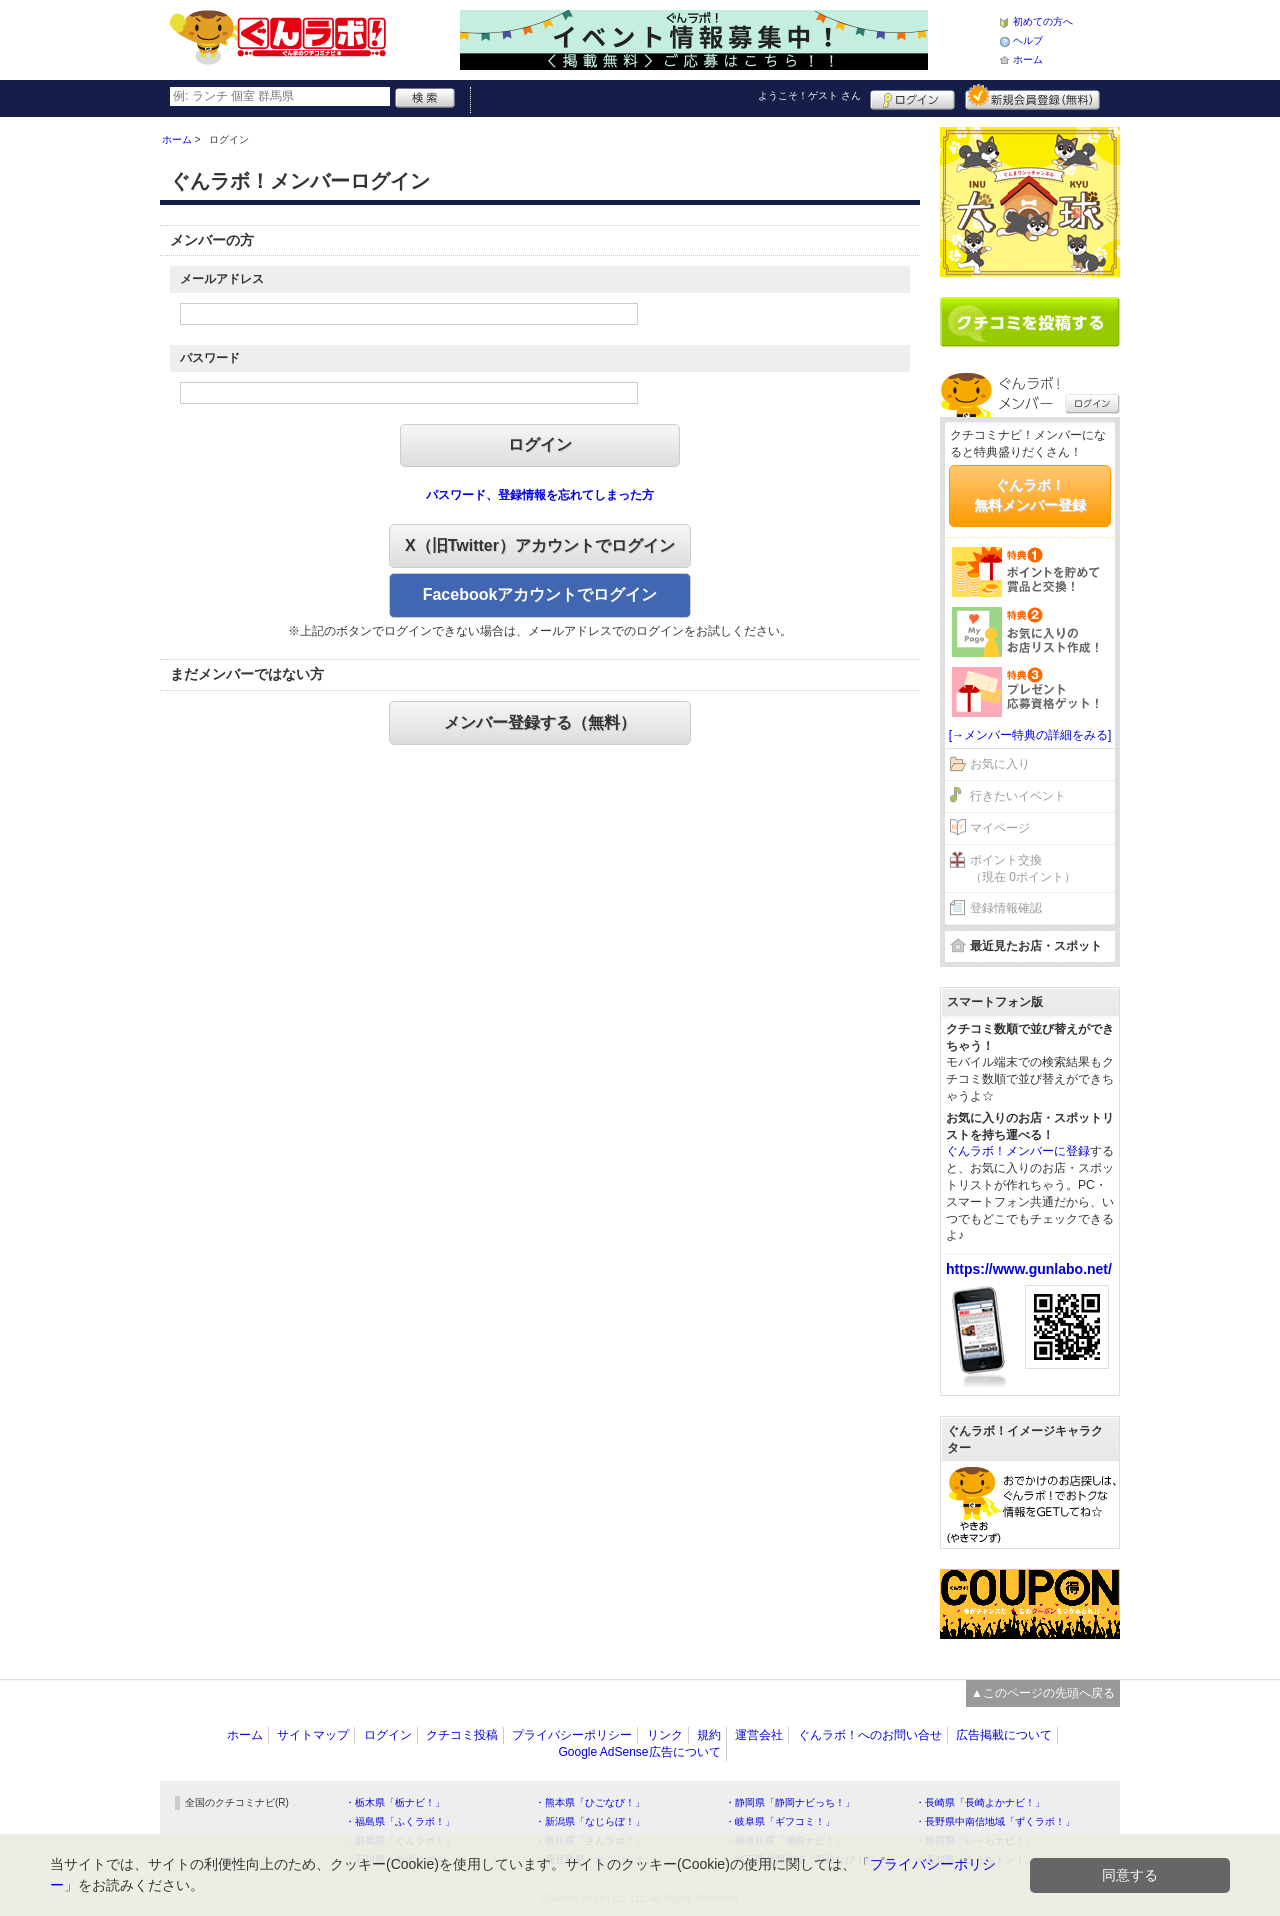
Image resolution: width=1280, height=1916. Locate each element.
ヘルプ (1028, 40)
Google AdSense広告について (639, 1752)
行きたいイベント (1018, 796)
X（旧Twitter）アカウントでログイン (540, 545)
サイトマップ (313, 1735)
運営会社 (759, 1735)
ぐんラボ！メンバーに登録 (1018, 1151)
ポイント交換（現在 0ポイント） (1023, 868)
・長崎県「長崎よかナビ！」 (980, 1802)
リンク (665, 1735)
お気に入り (1000, 764)
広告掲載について (1004, 1735)
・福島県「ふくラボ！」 (400, 1821)
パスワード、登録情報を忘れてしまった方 (540, 495)
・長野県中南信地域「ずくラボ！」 (995, 1821)
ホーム (1028, 59)
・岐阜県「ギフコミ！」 (780, 1821)
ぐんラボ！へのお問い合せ (870, 1735)
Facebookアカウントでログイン (540, 594)
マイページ (1000, 828)
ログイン (912, 97)
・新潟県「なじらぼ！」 (590, 1821)
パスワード (210, 358)
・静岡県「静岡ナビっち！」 (790, 1802)
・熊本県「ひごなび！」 (590, 1802)
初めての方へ (1043, 21)
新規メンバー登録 (1032, 97)
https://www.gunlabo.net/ (1029, 1269)
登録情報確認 (1006, 908)
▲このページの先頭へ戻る (1043, 1693)
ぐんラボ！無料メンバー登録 (1030, 495)
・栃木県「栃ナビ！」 (395, 1802)
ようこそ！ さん (809, 95)
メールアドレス (222, 279)
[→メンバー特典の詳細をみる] (1030, 735)
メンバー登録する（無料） (540, 722)
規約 (709, 1735)
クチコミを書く (1030, 322)
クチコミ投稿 (462, 1735)
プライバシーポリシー (572, 1735)
